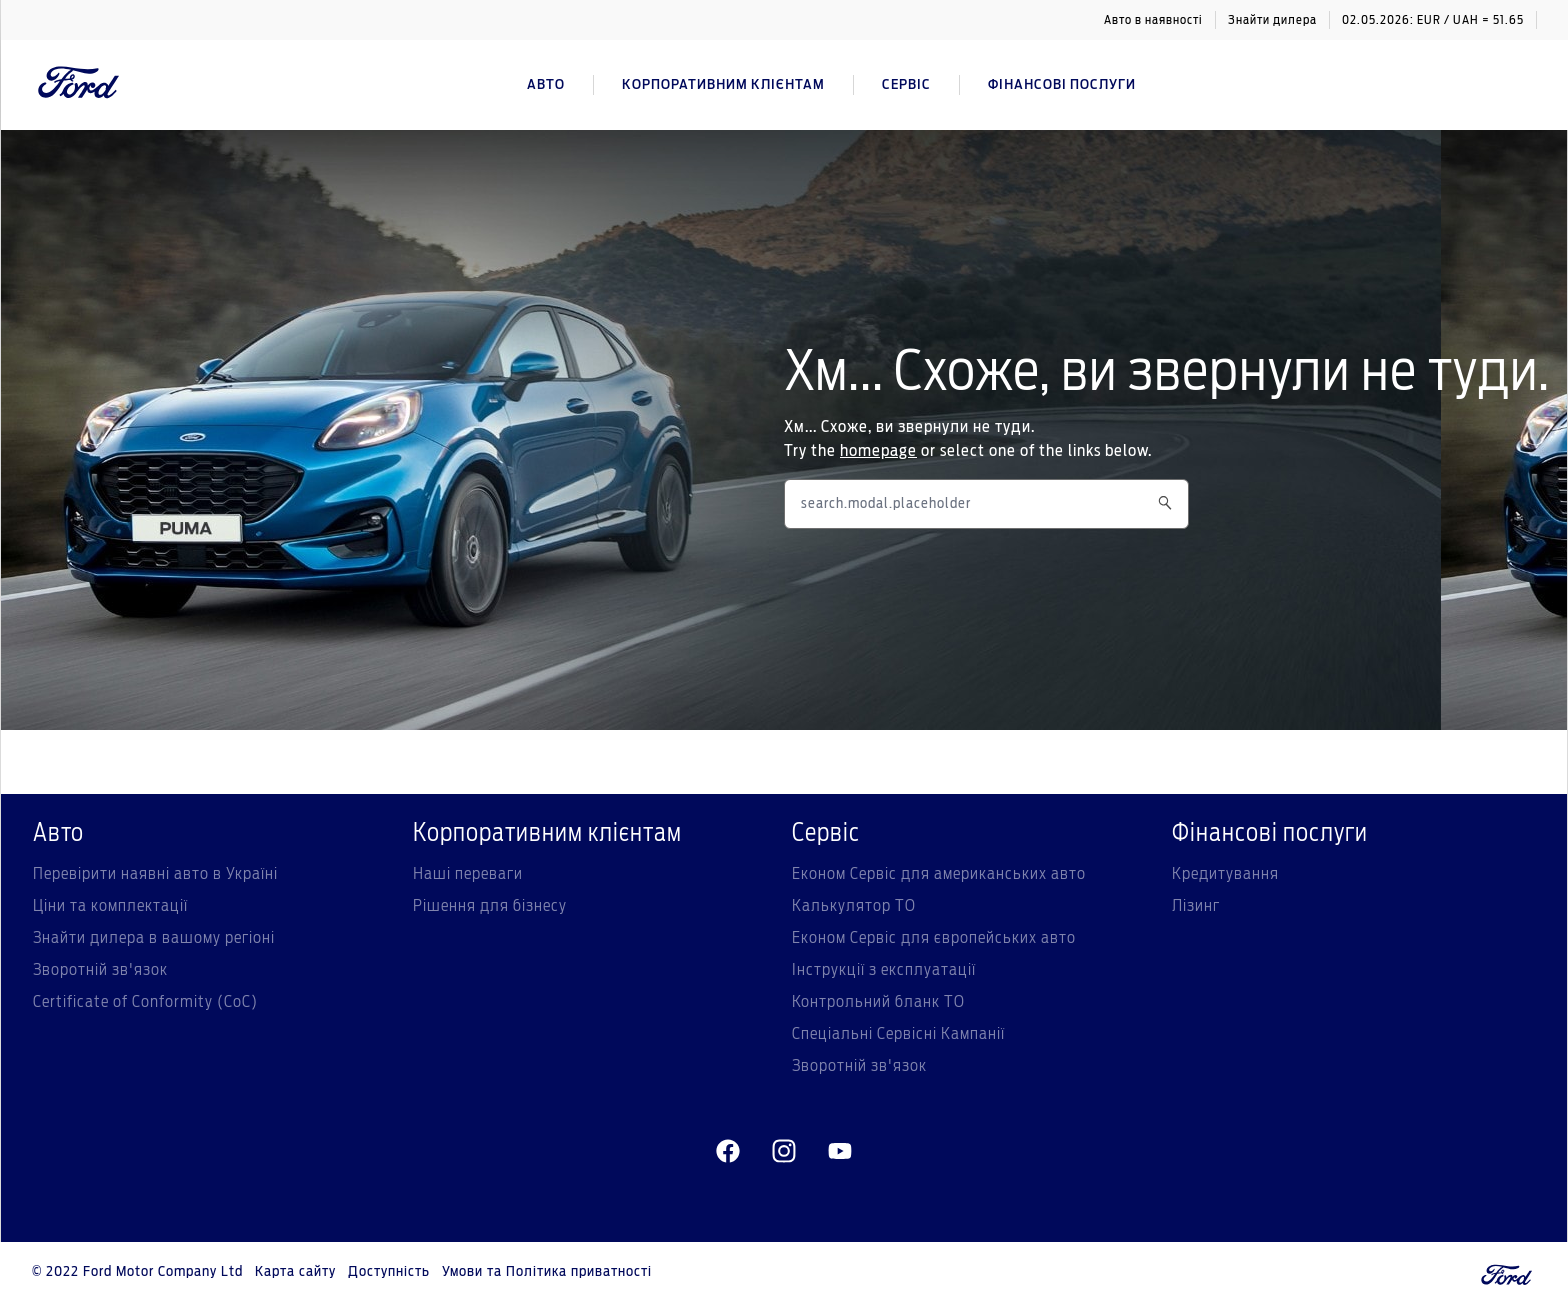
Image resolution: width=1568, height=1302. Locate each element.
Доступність (389, 1272)
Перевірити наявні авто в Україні (155, 874)
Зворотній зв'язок (100, 970)
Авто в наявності (1153, 20)
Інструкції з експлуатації (884, 970)
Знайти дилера (1272, 20)
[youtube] (840, 1152)
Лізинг (1196, 906)
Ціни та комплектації (110, 906)
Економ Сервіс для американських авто (939, 874)
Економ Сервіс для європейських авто (934, 938)
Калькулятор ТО (854, 906)
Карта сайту (295, 1272)
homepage (878, 451)
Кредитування (1225, 874)
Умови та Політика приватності (547, 1272)
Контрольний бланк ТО (878, 1002)
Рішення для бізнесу (490, 906)
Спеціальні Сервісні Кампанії (898, 1034)
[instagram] (784, 1152)
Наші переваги (468, 874)
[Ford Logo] (79, 85)
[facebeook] (728, 1152)
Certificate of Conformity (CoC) (145, 1002)
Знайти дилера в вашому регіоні (154, 938)
